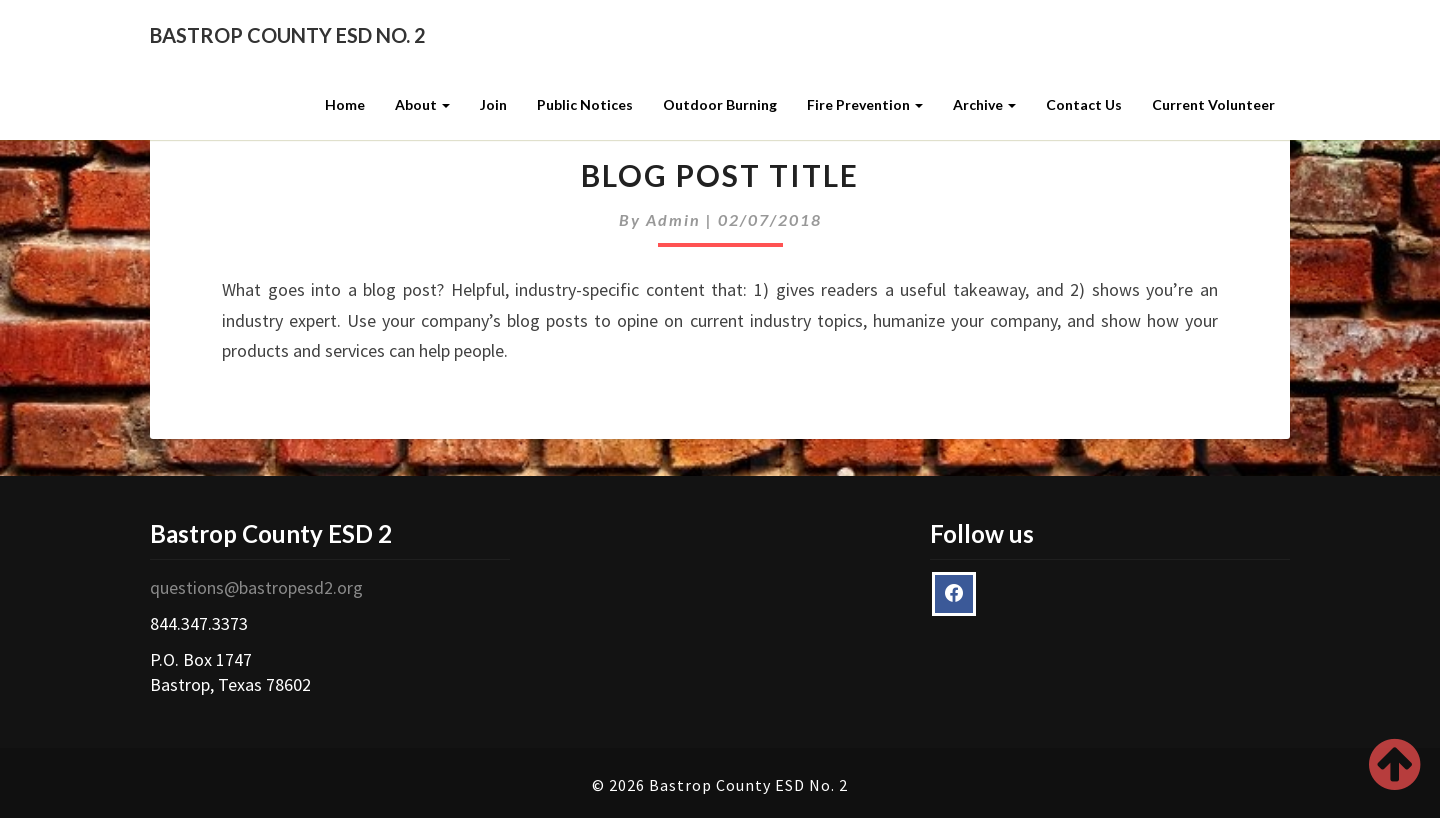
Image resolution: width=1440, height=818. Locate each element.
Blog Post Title (720, 175)
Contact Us (1084, 104)
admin (673, 219)
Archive (984, 104)
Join (493, 104)
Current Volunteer (1213, 104)
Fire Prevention (865, 104)
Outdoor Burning (720, 104)
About (422, 104)
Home (345, 104)
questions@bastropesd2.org (256, 587)
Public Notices (585, 104)
